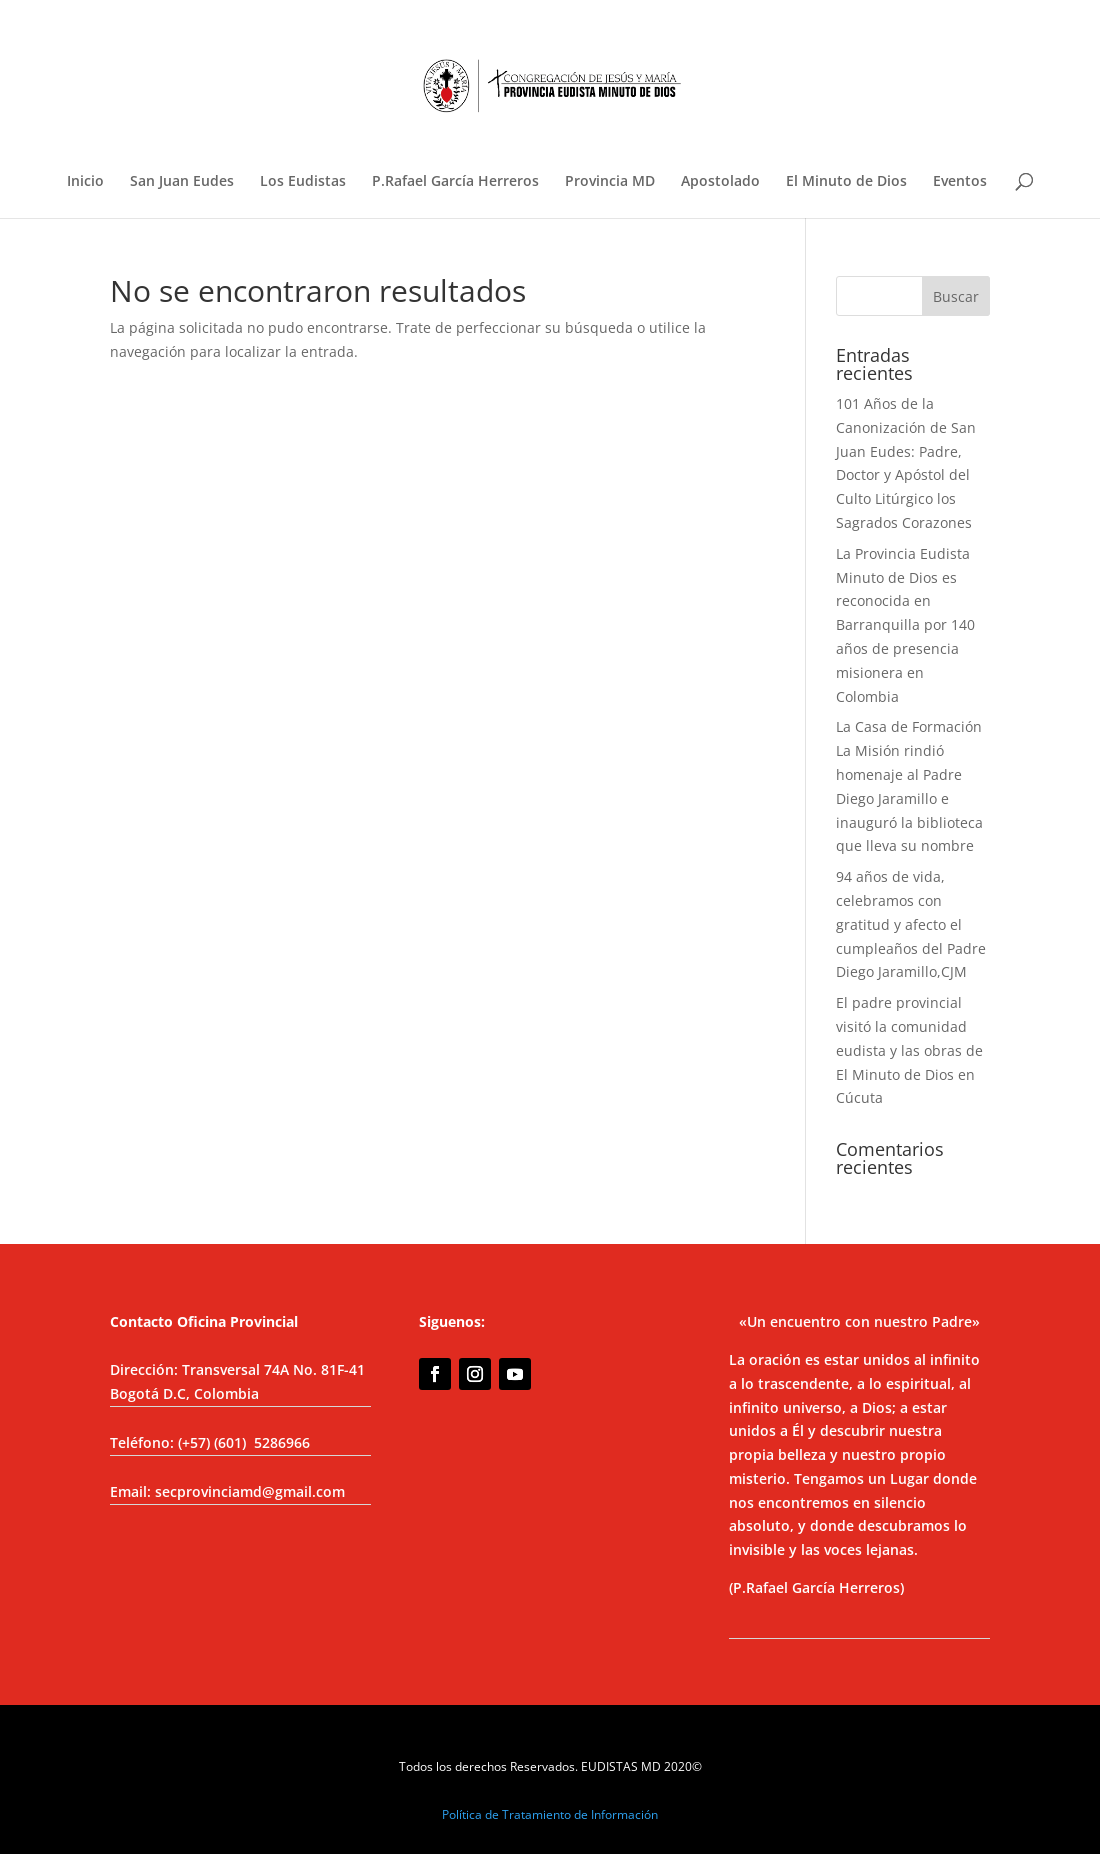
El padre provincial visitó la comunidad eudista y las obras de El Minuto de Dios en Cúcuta (909, 1050)
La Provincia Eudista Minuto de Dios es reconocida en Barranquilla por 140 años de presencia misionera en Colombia (905, 625)
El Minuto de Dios (846, 182)
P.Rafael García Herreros (455, 182)
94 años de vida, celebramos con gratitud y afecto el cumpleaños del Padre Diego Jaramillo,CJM (911, 924)
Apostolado (720, 182)
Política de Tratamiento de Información (550, 1814)
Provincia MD (610, 182)
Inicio (85, 182)
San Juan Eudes (182, 182)
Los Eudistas (303, 182)
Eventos (960, 182)
